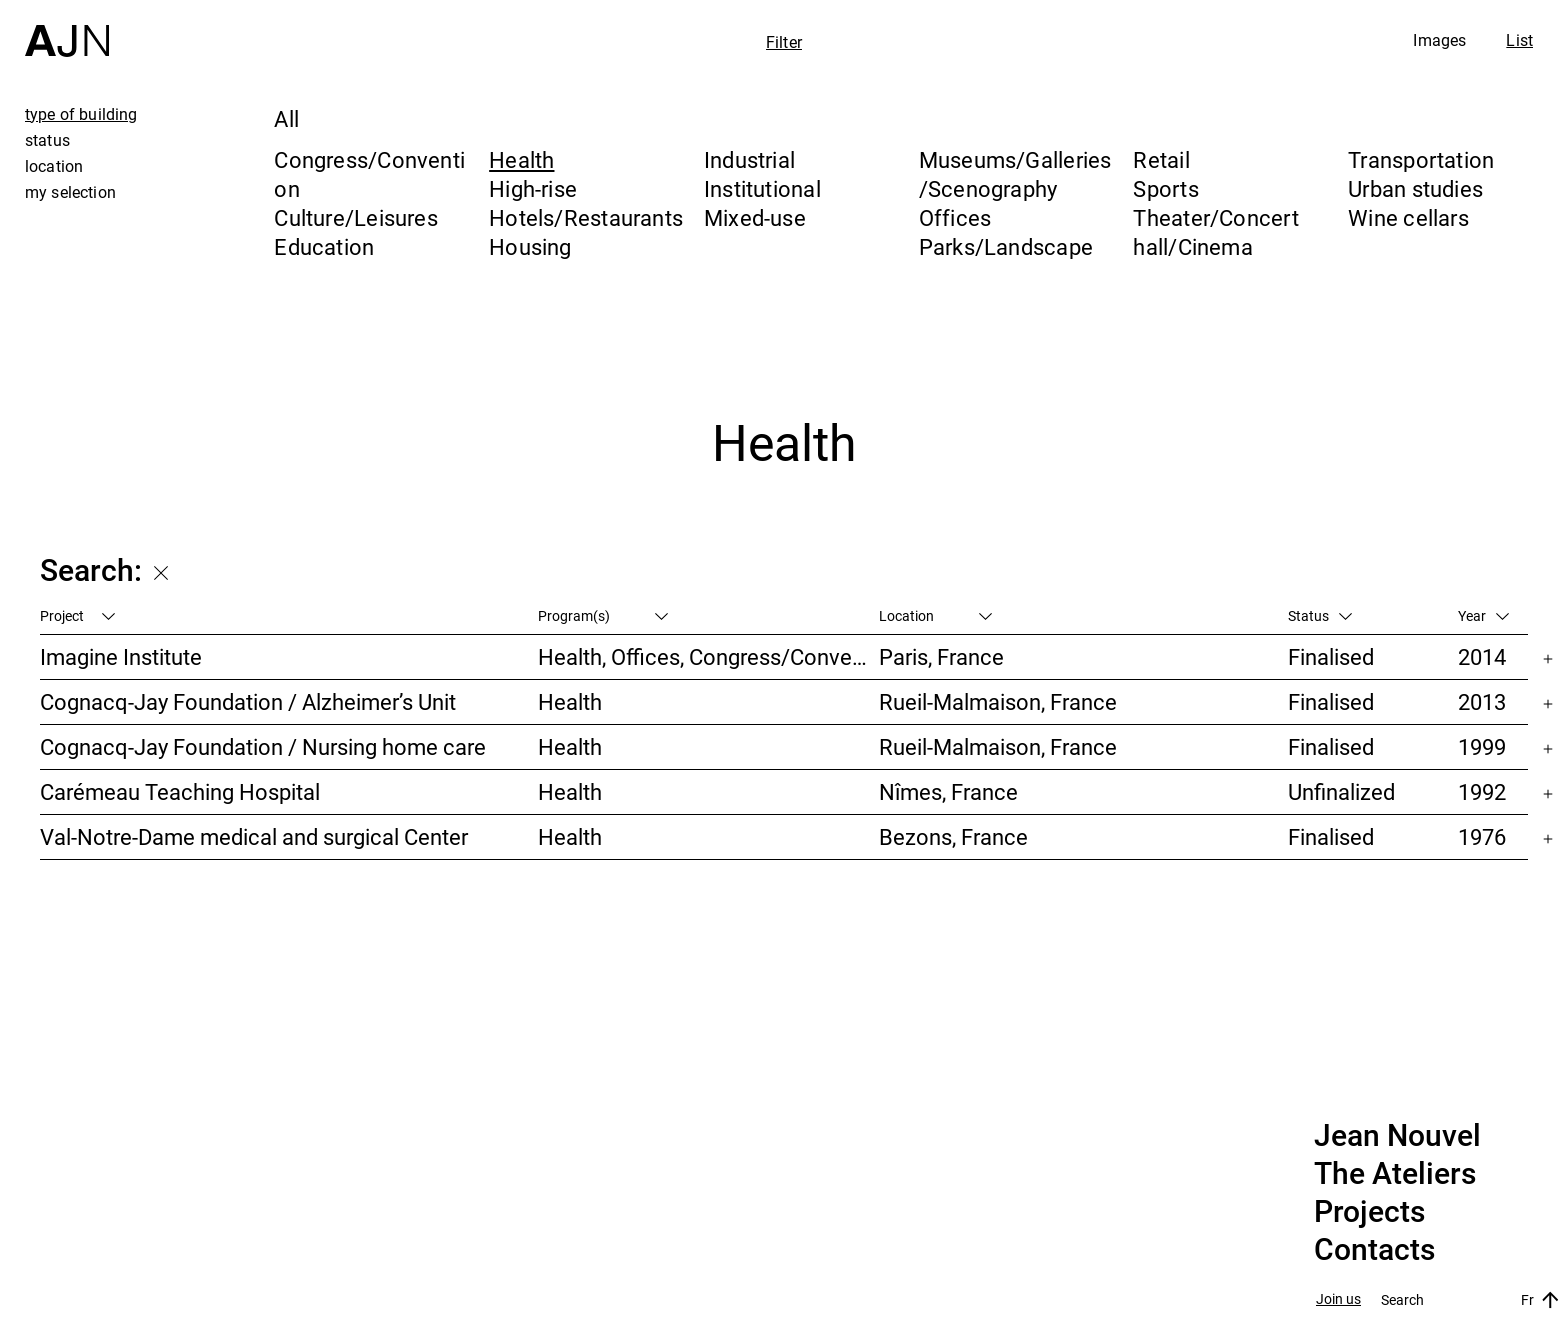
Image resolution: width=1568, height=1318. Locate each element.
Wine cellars (1408, 217)
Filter (784, 42)
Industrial (749, 159)
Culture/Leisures (356, 217)
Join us (1338, 1299)
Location (935, 615)
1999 (1482, 746)
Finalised (1331, 656)
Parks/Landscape (1006, 246)
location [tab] (54, 166)
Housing (530, 246)
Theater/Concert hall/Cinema (1215, 232)
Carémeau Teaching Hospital (180, 791)
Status (1320, 615)
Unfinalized (1341, 791)
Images (1439, 40)
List (1519, 40)
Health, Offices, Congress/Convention (708, 656)
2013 (1482, 701)
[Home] (67, 28)
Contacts (1374, 1250)
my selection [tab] (70, 192)
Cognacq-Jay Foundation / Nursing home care (263, 746)
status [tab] (47, 140)
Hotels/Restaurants (586, 217)
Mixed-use (755, 217)
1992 (1482, 791)
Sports (1165, 188)
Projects (1369, 1212)
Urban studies (1415, 188)
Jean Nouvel (1397, 1136)
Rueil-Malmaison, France (998, 701)
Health (521, 159)
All (286, 118)
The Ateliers (1395, 1174)
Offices (955, 217)
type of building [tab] (81, 114)
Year (1483, 615)
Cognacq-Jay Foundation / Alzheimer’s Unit (248, 701)
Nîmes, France (948, 791)
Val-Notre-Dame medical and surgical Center (254, 836)
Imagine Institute (121, 656)
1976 (1482, 836)
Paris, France (941, 656)
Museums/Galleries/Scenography (1015, 174)
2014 (1482, 656)
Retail (1161, 159)
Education (324, 246)
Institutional (762, 188)
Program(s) (603, 615)
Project (77, 615)
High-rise (533, 188)
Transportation (1421, 159)
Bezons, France (953, 836)
